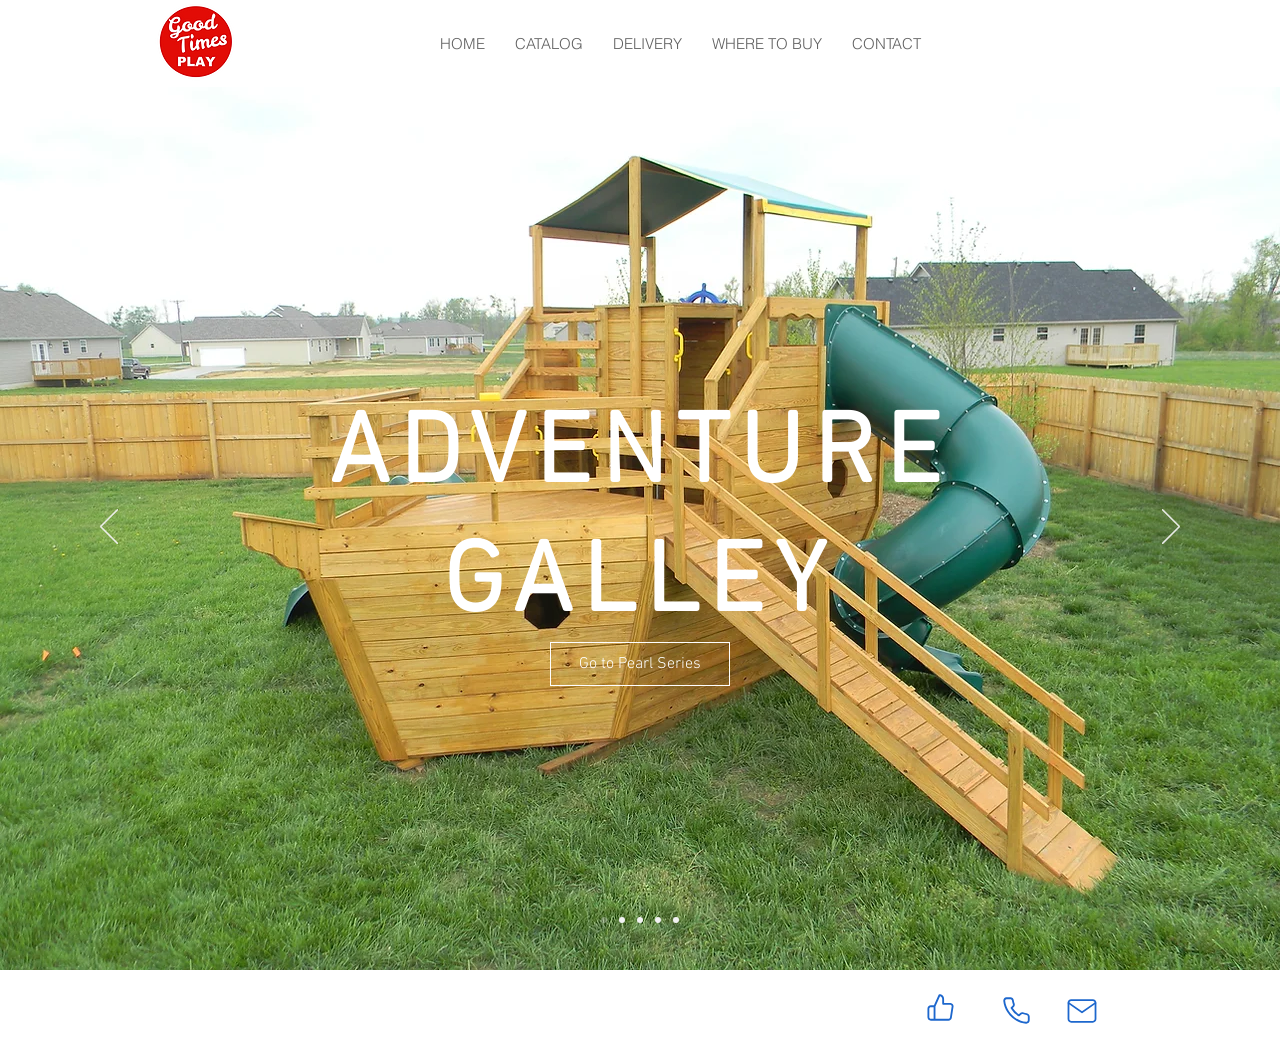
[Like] (940, 1007)
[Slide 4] (658, 920)
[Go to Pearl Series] (640, 664)
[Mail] (1082, 1010)
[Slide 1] (604, 920)
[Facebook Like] (280, 1005)
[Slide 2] (622, 920)
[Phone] (1016, 1010)
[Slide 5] (676, 920)
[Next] (1171, 528)
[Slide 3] (640, 920)
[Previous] (109, 528)
